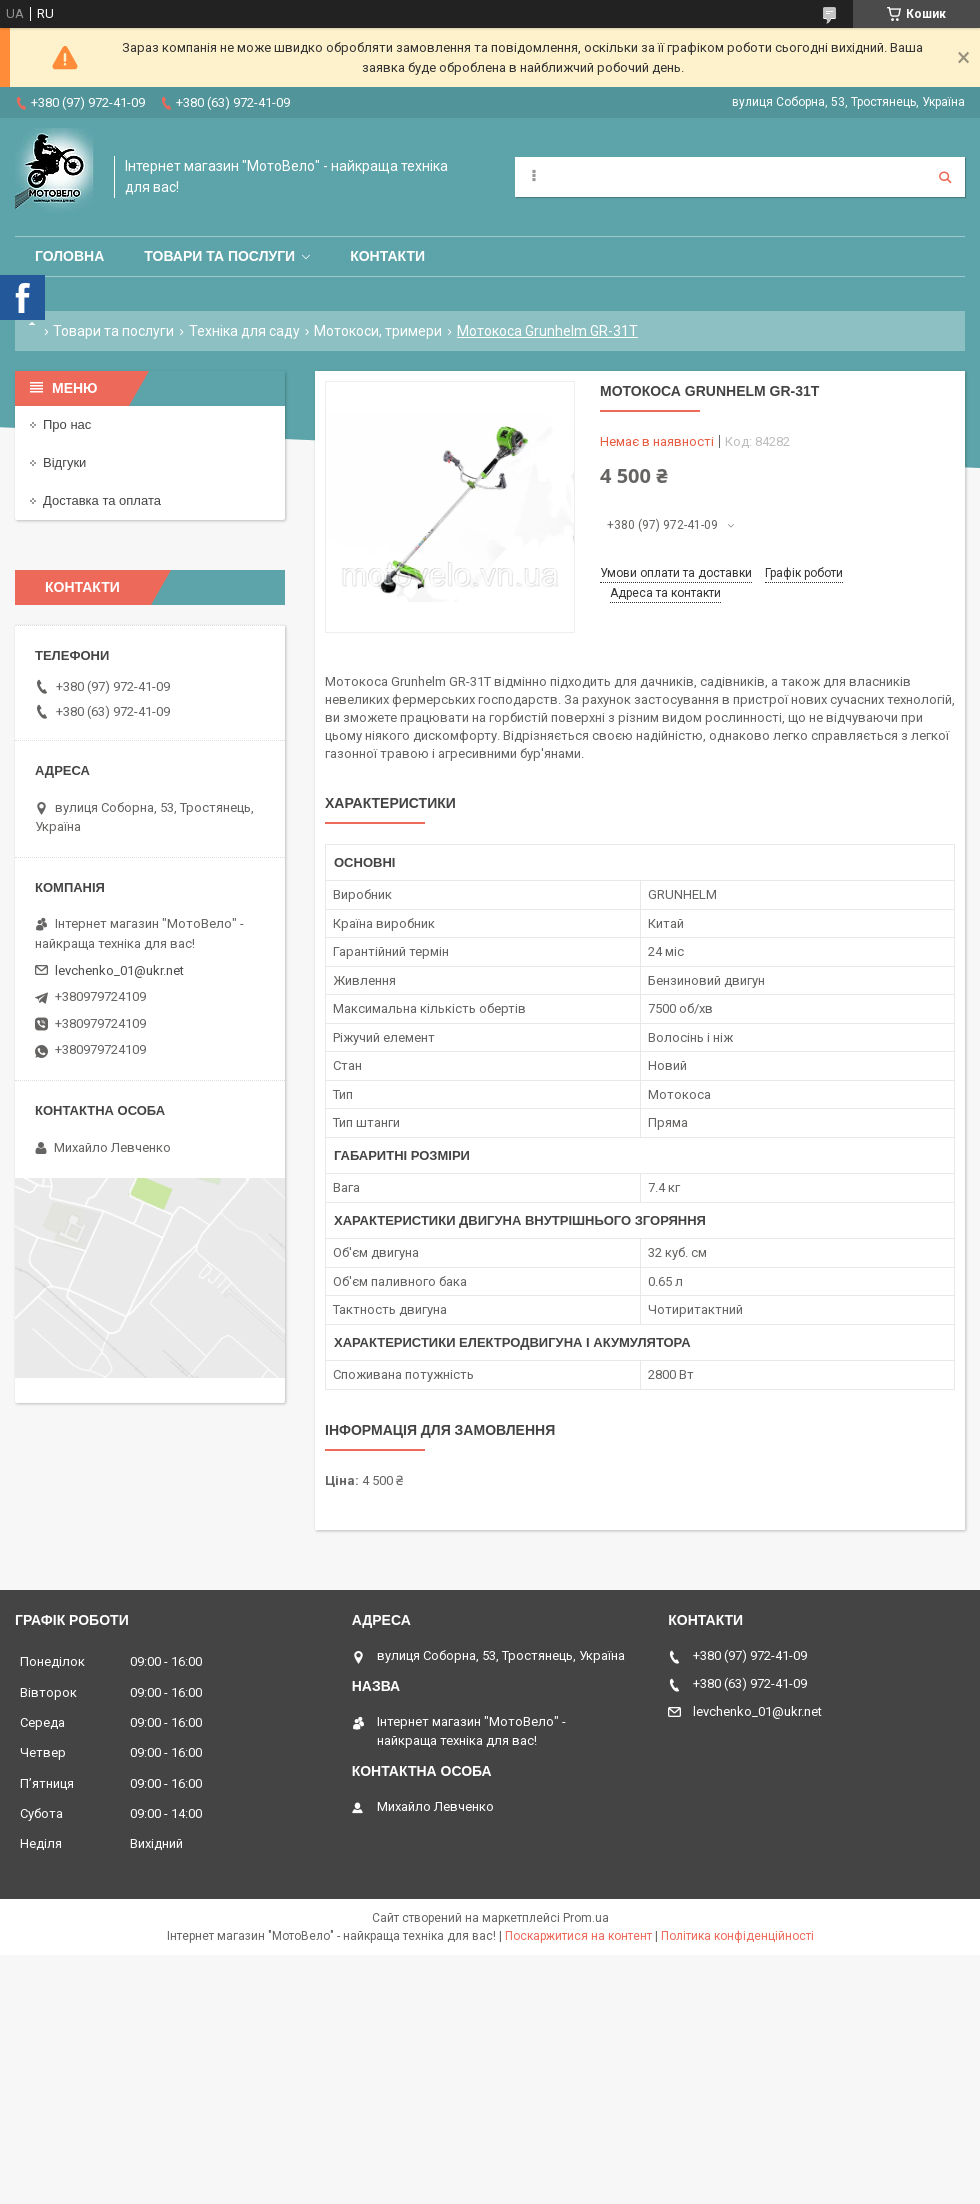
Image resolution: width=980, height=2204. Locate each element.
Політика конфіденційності (737, 1936)
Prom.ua (586, 1918)
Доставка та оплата (102, 500)
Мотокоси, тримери (378, 331)
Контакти (387, 256)
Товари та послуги (219, 256)
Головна (69, 256)
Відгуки (64, 462)
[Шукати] (945, 177)
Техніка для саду (244, 331)
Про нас (67, 424)
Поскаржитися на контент (578, 1936)
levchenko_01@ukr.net (119, 970)
